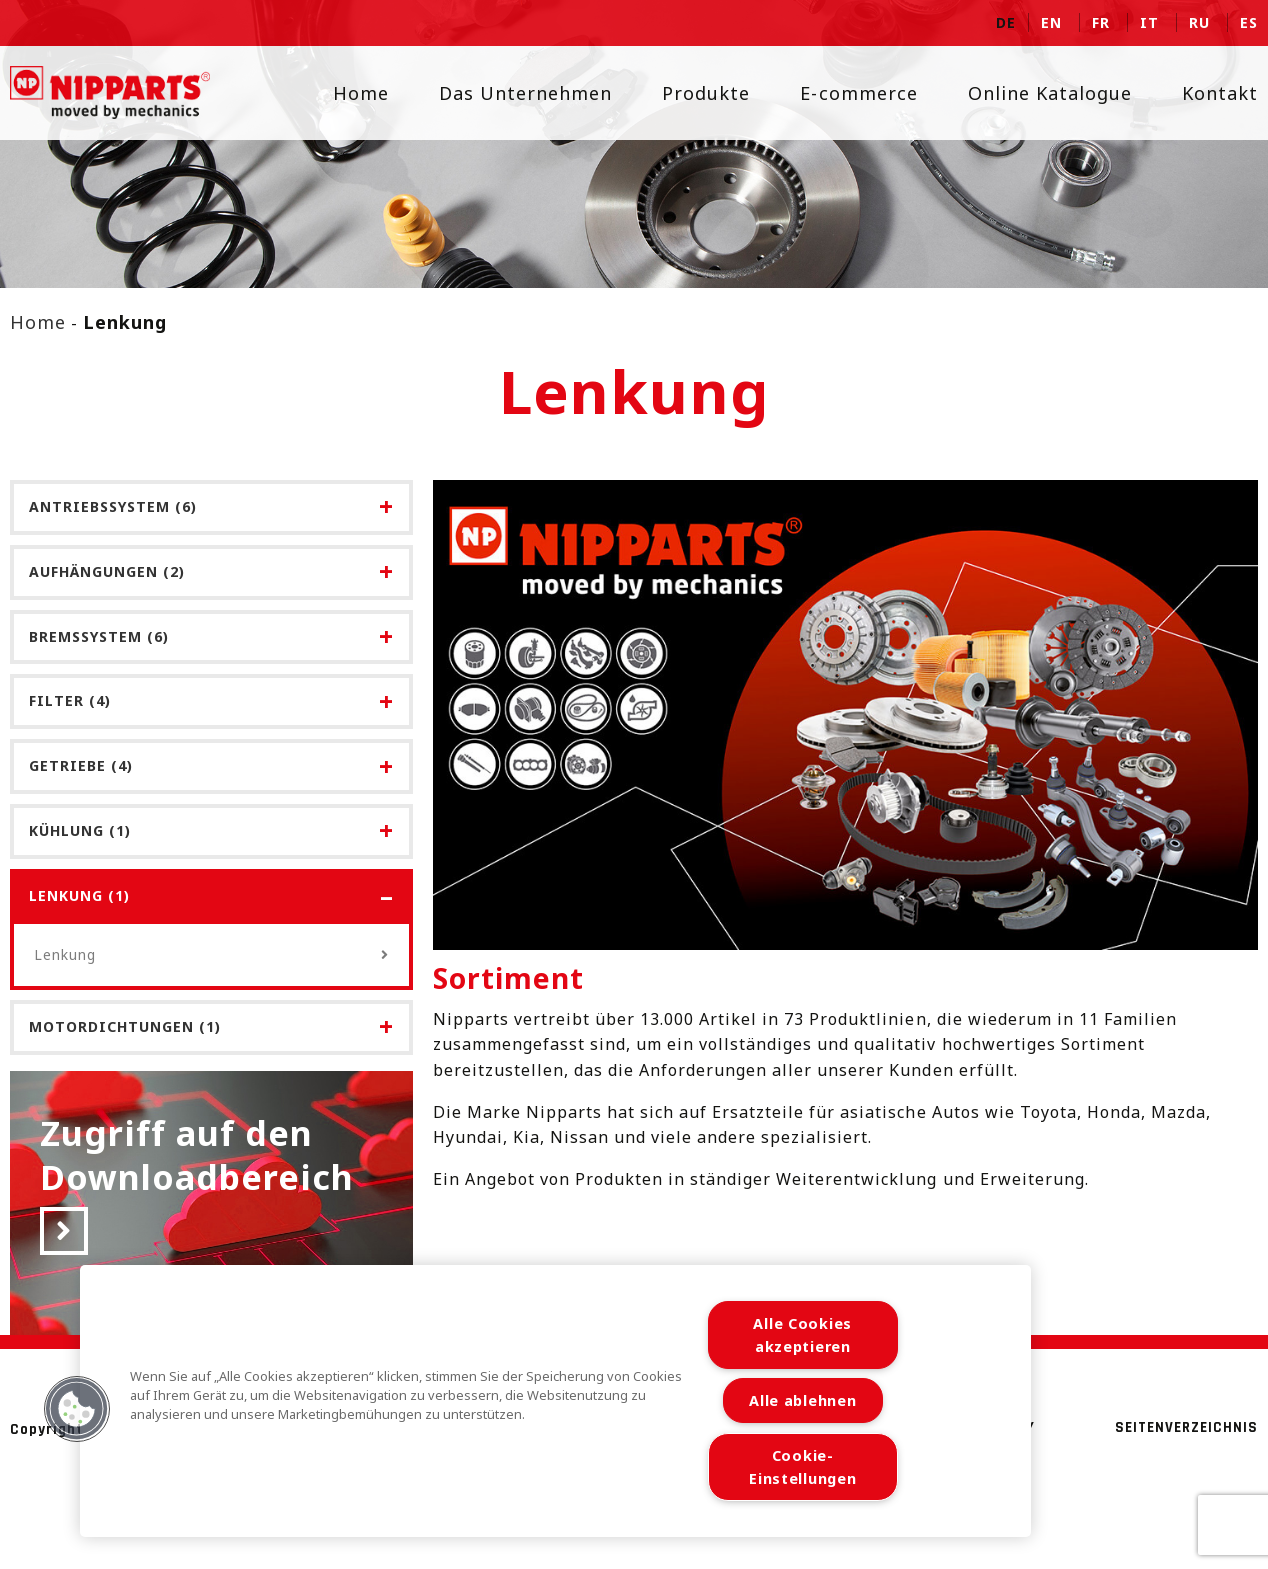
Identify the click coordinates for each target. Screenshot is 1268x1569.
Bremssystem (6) (99, 636)
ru (1199, 22)
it (1149, 22)
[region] (555, 1401)
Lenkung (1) (79, 895)
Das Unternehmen (512, 93)
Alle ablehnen (802, 1400)
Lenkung (211, 955)
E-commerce (846, 93)
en (1051, 22)
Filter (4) (70, 700)
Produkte (694, 93)
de (1006, 22)
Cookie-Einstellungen (802, 1467)
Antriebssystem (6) (113, 506)
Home (348, 93)
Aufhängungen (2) (107, 571)
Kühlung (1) (80, 830)
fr (1101, 22)
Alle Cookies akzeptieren (802, 1335)
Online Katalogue (1037, 93)
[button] (77, 1409)
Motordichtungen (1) (125, 1026)
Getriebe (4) (81, 765)
